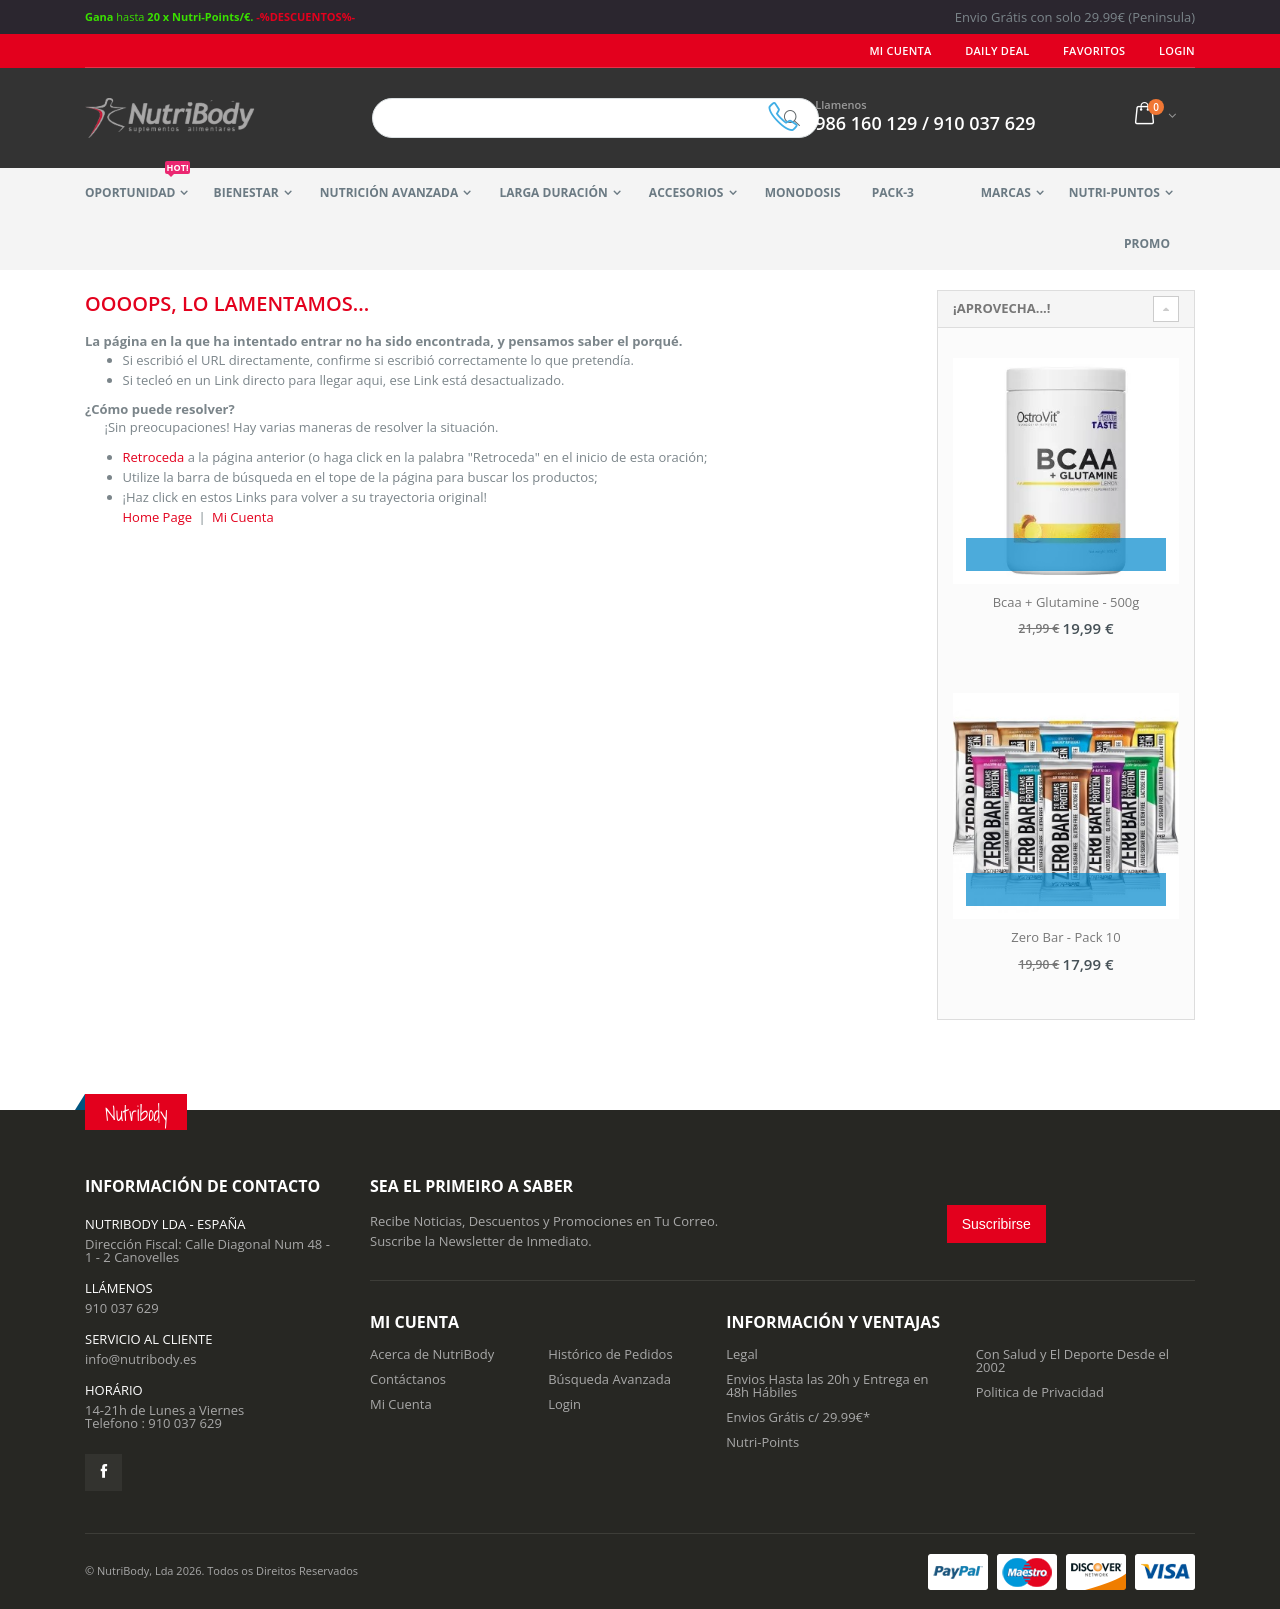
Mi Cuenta (901, 50)
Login (564, 1404)
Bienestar (246, 192)
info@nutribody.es (140, 1359)
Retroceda (154, 457)
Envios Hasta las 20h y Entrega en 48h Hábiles (827, 1385)
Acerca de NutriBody (432, 1354)
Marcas (1006, 192)
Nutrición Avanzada (389, 192)
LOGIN (1177, 50)
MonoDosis (803, 192)
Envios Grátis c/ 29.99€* (798, 1417)
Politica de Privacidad (1040, 1392)
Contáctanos (408, 1379)
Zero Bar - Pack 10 (1065, 937)
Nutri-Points (762, 1442)
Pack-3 (893, 192)
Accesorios (686, 192)
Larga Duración (553, 192)
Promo (1147, 243)
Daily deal (998, 50)
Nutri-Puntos (1114, 192)
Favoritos (1094, 50)
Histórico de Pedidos (610, 1354)
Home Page (158, 517)
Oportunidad (137, 184)
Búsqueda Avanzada (609, 1379)
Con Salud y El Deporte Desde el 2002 (1072, 1360)
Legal (742, 1354)
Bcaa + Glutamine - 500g (1066, 602)
